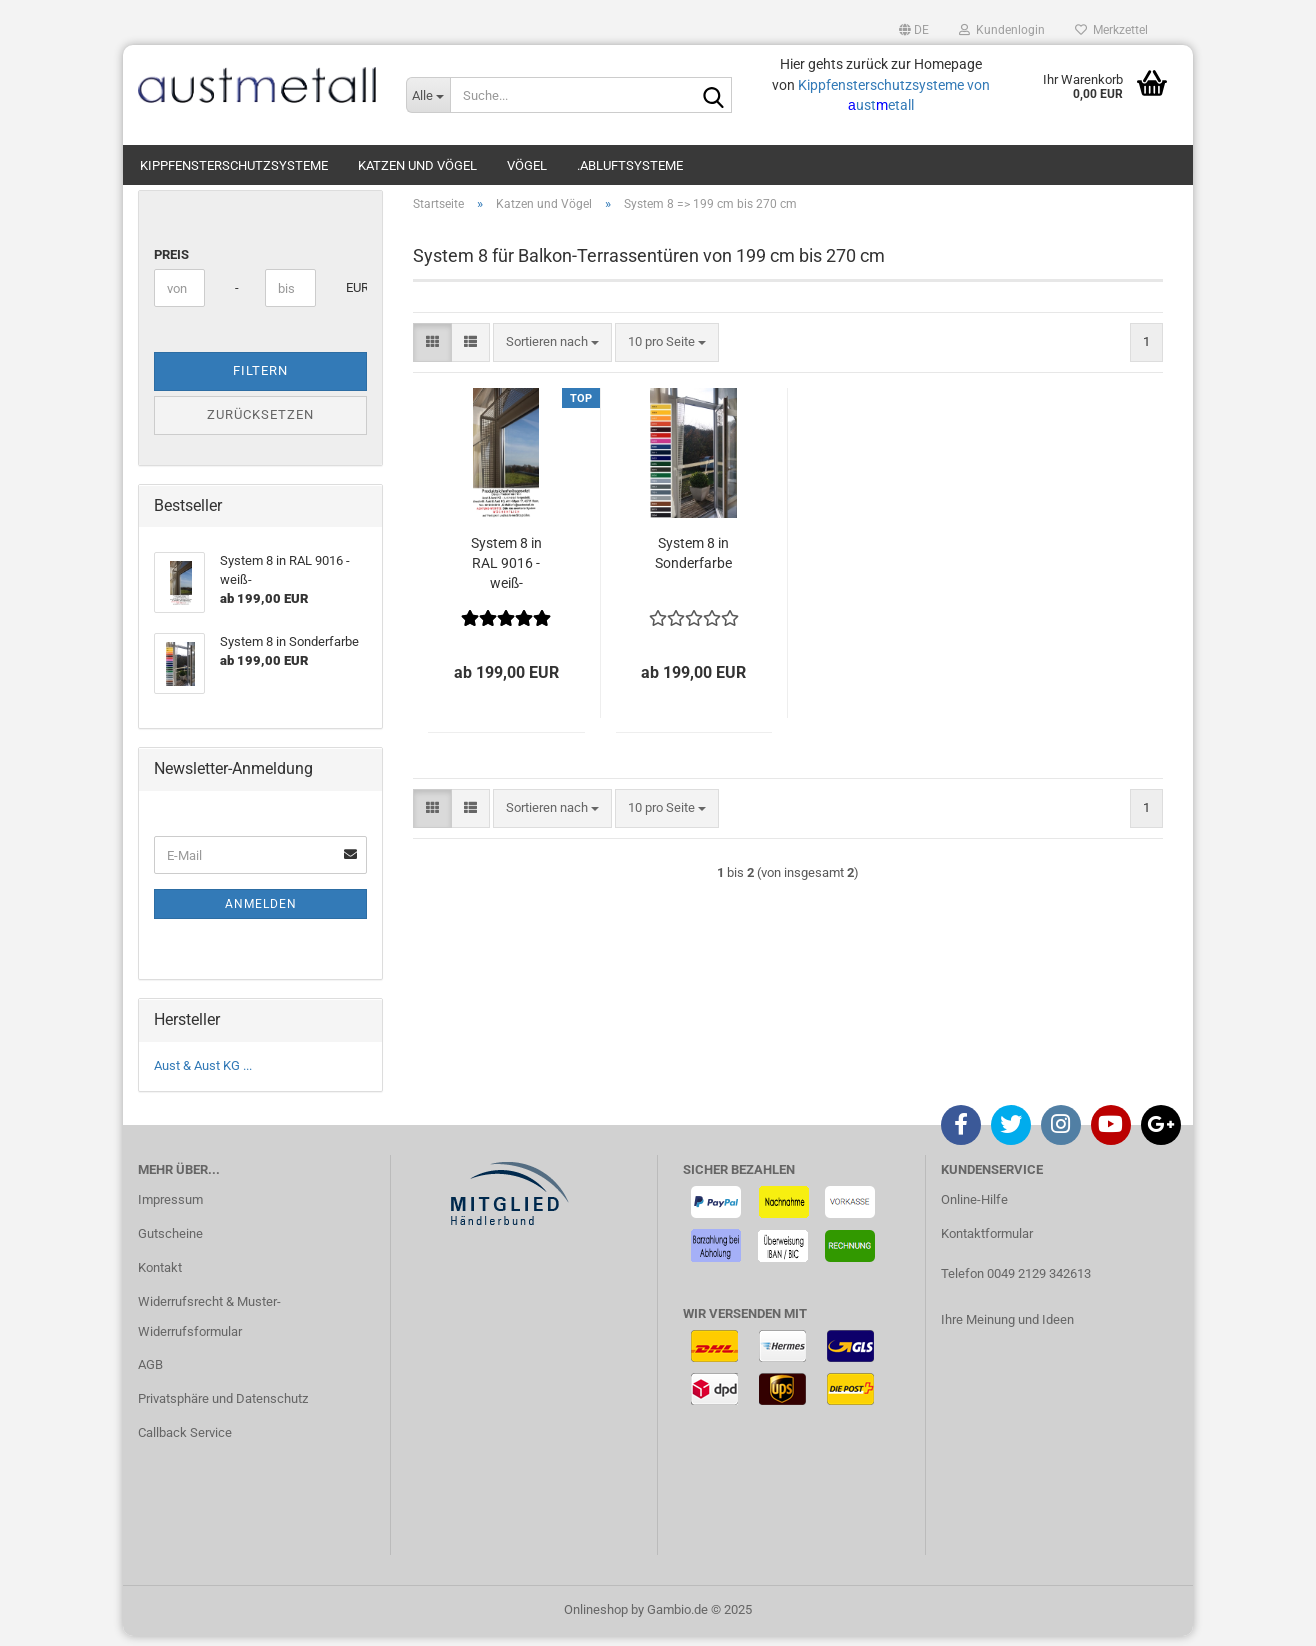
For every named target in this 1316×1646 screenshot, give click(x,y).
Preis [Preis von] (171, 264)
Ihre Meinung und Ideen (1007, 1329)
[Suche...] (428, 95)
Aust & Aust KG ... (203, 1075)
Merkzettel (1111, 30)
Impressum (170, 1209)
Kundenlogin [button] (1002, 30)
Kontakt (160, 1277)
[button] (914, 30)
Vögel (527, 165)
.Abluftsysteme (630, 165)
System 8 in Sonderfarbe (693, 563)
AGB (150, 1375)
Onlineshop (596, 1619)
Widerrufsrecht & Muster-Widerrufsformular (209, 1326)
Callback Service (185, 1442)
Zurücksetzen (260, 424)
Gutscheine (170, 1243)
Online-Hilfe (974, 1209)
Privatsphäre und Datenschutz (223, 1408)
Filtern (260, 381)
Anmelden (261, 914)
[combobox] (552, 352)
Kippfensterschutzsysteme (234, 165)
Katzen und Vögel (417, 165)
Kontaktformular (987, 1243)
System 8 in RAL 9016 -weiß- (506, 573)
